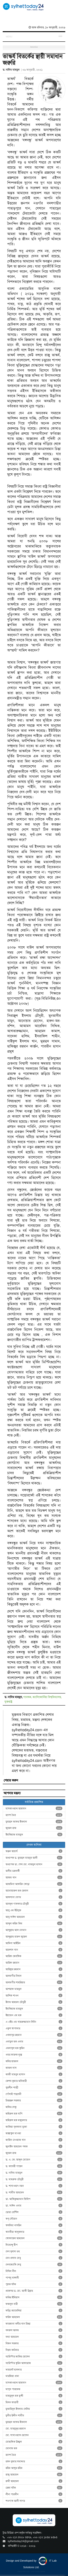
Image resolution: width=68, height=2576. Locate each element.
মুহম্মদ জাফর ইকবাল (34, 1821)
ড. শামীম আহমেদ (34, 2192)
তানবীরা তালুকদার (34, 2232)
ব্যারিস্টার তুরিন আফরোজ (34, 2363)
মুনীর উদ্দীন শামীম (34, 2415)
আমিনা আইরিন (34, 1943)
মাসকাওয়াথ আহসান (34, 1808)
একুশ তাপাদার (34, 2028)
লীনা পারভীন (34, 2494)
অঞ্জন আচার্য (34, 1851)
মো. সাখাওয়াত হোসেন (34, 2435)
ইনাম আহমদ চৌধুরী (34, 2002)
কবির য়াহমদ (34, 2061)
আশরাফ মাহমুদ (34, 1989)
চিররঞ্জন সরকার (34, 2100)
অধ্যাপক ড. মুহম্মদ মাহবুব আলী (34, 1858)
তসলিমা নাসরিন (34, 2225)
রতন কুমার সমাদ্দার (34, 2461)
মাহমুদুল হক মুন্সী (34, 2396)
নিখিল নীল (34, 2271)
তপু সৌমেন (34, 2219)
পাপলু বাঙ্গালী (34, 2277)
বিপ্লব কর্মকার (34, 2350)
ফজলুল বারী (34, 2304)
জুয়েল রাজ (34, 1828)
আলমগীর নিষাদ (34, 1976)
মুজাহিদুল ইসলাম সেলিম (34, 2409)
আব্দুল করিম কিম (34, 1923)
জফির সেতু (34, 2107)
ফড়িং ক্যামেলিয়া (34, 2310)
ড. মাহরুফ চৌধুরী (34, 2179)
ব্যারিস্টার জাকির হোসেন (34, 2356)
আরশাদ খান (34, 1950)
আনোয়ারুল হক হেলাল (34, 1890)
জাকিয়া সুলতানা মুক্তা (34, 2127)
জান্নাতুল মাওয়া (34, 2133)
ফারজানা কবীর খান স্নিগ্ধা (34, 2323)
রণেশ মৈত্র (34, 1815)
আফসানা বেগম (34, 1897)
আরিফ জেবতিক (34, 1956)
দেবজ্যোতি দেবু (34, 2264)
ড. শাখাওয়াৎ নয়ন (34, 2186)
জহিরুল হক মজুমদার (34, 2120)
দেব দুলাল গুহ (34, 2251)
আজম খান (34, 1877)
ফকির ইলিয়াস (34, 2297)
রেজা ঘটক (34, 2488)
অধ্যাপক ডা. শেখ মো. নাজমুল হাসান (34, 1864)
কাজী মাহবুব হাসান (34, 2074)
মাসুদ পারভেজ (34, 2389)
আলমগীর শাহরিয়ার (34, 1982)
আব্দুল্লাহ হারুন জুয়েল (34, 1936)
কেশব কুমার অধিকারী (34, 2081)
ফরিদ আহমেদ (34, 2317)
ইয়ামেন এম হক (34, 2015)
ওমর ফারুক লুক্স (34, 2054)
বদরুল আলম (34, 2330)
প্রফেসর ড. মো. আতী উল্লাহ (34, 2291)
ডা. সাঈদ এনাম (34, 2205)
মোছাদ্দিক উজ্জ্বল (34, 2442)
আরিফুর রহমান (34, 1969)
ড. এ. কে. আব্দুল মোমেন (34, 2159)
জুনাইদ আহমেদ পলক (34, 2146)
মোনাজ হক (34, 2448)
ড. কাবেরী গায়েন (34, 2166)
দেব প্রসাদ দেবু (34, 2258)
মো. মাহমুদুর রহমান (34, 2428)
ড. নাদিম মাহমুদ (34, 2173)
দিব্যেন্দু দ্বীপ (34, 2245)
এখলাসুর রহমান (34, 2035)
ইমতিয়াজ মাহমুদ (34, 1834)
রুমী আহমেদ (34, 2481)
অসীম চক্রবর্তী (34, 1871)
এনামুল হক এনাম (34, 2041)
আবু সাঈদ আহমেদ (34, 1917)
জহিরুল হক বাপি (34, 2113)
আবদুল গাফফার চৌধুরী (34, 1904)
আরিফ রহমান (34, 1962)
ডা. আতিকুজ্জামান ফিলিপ (34, 2199)
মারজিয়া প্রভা (34, 2376)
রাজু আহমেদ (34, 2474)
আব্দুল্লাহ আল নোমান (34, 1930)
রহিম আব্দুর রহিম (34, 2468)
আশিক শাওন (34, 1995)
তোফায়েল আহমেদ (34, 2238)
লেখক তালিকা (34, 1845)
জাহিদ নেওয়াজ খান (34, 2140)
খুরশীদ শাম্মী (34, 2087)
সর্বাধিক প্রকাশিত (34, 1802)
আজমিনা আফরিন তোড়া (34, 1884)
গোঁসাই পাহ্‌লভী (34, 2094)
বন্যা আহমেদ (34, 2337)
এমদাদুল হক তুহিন (34, 2048)
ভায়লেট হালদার (34, 2369)
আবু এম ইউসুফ (34, 1910)
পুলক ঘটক (34, 2284)
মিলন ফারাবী (34, 2402)
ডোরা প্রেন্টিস (34, 2212)
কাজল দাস (34, 2068)
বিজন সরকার (34, 2343)
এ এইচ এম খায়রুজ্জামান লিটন (34, 2022)
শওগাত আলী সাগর (34, 2501)
